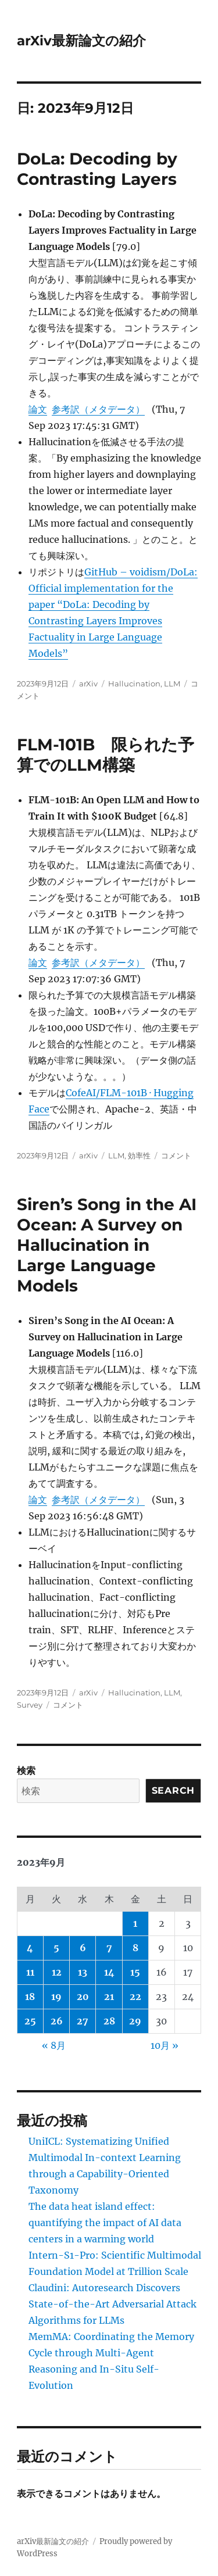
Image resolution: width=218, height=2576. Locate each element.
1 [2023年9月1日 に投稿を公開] (135, 1923)
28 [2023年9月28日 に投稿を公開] (109, 2021)
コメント (176, 1155)
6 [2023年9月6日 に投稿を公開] (83, 1948)
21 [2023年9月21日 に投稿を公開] (109, 1996)
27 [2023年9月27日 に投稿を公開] (82, 2021)
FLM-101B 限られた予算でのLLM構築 (105, 755)
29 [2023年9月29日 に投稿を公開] (135, 2021)
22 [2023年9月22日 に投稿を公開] (135, 1996)
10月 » (164, 2045)
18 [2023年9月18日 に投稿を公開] (30, 1996)
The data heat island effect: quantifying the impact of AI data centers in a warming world (104, 2223)
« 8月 (54, 2045)
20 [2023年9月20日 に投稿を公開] (83, 1996)
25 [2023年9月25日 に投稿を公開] (30, 2021)
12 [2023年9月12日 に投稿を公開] (57, 1972)
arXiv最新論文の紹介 (81, 41)
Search (173, 1790)
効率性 (139, 1155)
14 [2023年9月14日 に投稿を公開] (109, 1972)
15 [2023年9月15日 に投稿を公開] (135, 1972)
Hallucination (134, 683)
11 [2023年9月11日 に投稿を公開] (30, 1972)
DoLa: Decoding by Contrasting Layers (97, 169)
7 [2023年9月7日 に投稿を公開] (109, 1948)
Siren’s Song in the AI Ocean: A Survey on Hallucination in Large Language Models (106, 1245)
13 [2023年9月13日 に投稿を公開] (82, 1972)
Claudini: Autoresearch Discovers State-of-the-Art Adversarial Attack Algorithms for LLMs (112, 2304)
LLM (172, 683)
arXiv (88, 683)
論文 (37, 409)
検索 (26, 1770)
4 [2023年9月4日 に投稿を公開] (30, 1948)
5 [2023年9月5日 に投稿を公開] (56, 1948)
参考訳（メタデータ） (98, 409)
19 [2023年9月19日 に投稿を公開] (56, 1996)
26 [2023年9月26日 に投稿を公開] (57, 2021)
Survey (29, 1704)
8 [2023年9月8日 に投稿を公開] (135, 1948)
